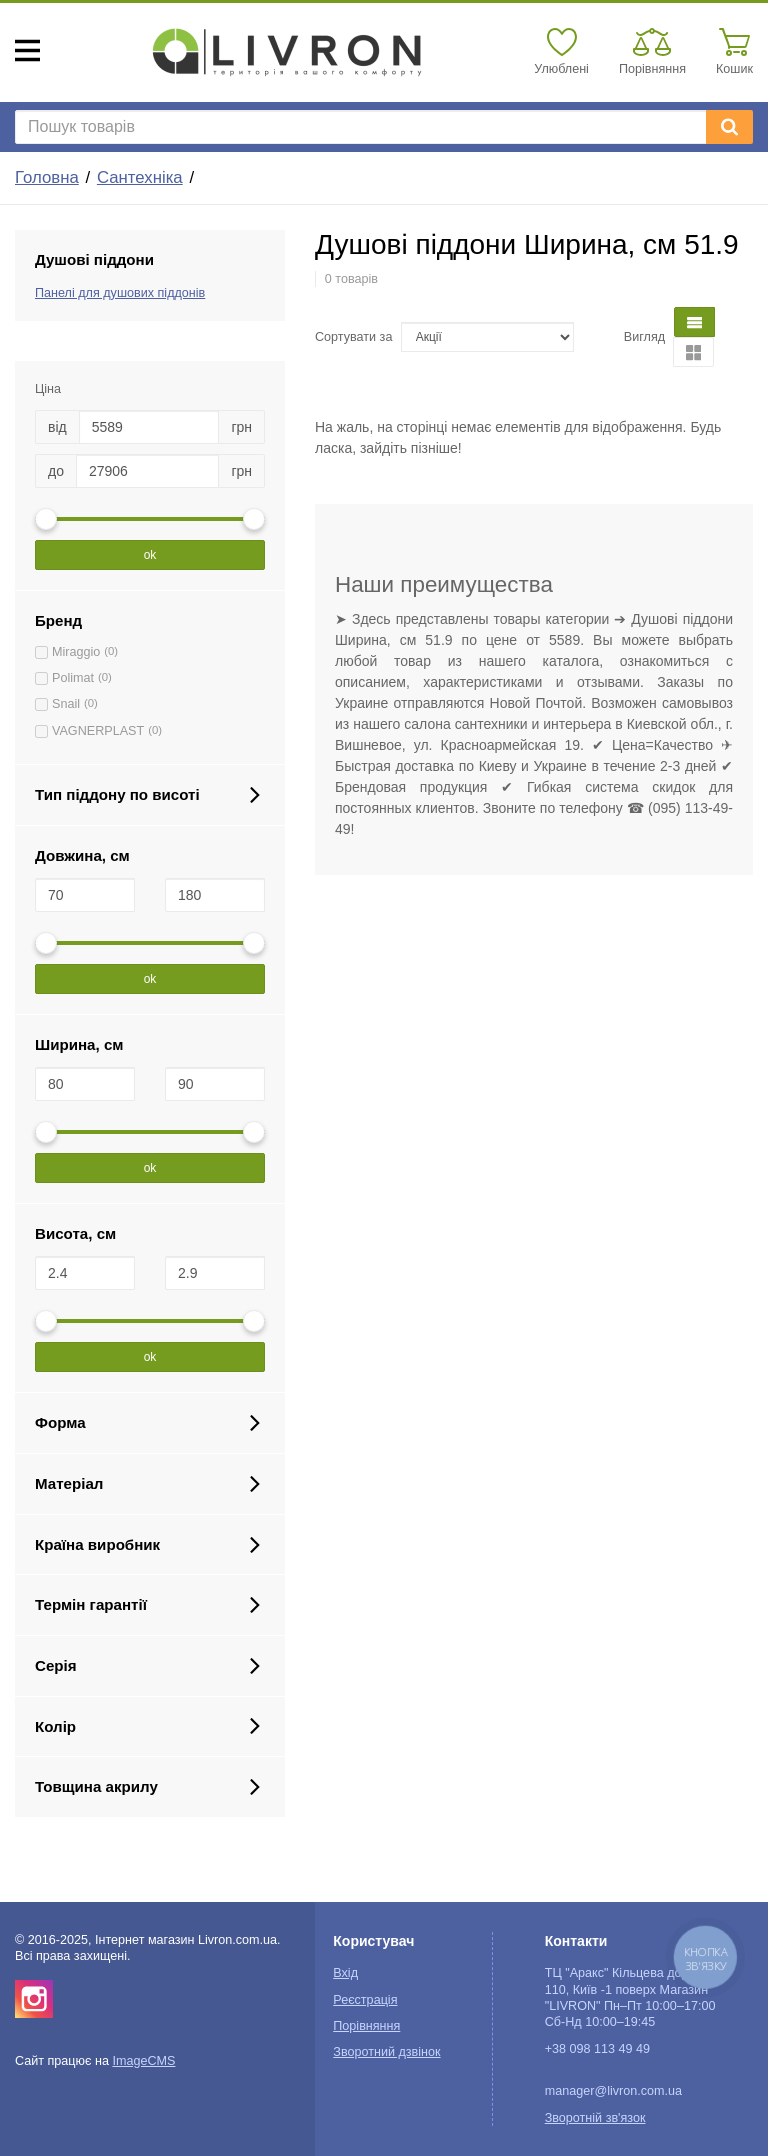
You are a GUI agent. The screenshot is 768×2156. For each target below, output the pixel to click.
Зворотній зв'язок (595, 2118)
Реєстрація (365, 2000)
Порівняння (366, 2026)
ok (150, 555)
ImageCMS (143, 2061)
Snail (66, 704)
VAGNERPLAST (98, 731)
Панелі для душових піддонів (120, 293)
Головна (47, 177)
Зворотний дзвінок (386, 2052)
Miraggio (76, 652)
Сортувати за (353, 337)
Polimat (73, 678)
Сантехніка (140, 177)
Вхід (345, 1973)
